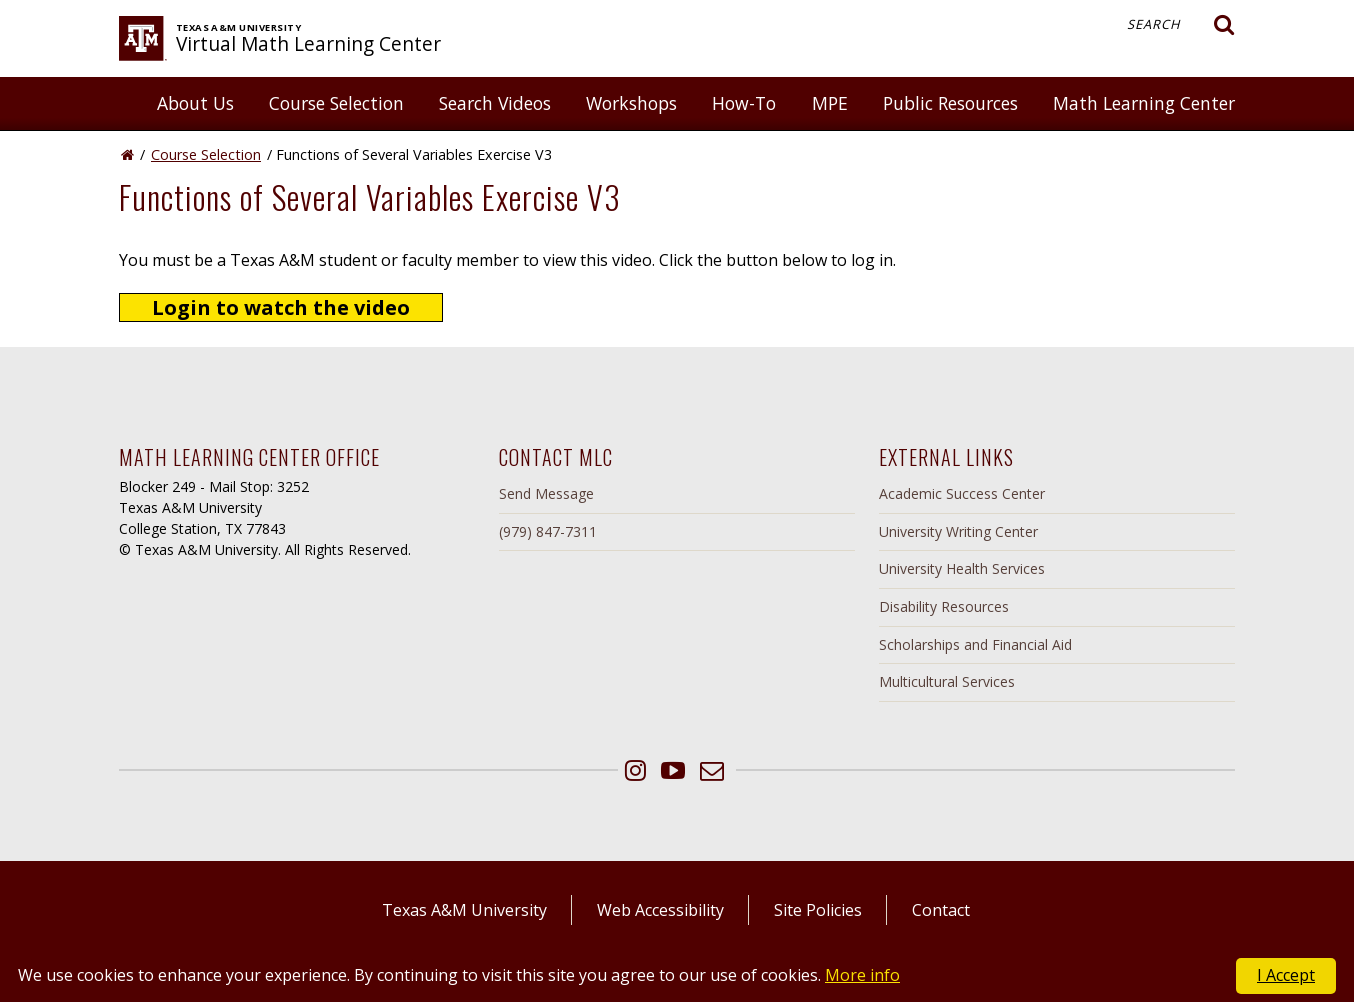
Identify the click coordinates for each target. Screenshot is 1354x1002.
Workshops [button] (631, 103)
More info (862, 975)
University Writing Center (958, 531)
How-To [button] (744, 103)
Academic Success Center (962, 493)
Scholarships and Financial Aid (975, 644)
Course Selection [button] (336, 103)
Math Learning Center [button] (1144, 103)
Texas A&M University (464, 910)
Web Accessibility (660, 910)
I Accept (1286, 975)
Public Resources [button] (950, 103)
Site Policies (818, 910)
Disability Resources (944, 606)
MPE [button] (830, 103)
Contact (941, 910)
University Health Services (962, 568)
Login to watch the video (281, 307)
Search (1181, 25)
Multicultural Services (947, 681)
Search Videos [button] (495, 103)
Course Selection (206, 154)
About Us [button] (195, 103)
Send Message (546, 493)
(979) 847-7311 (548, 531)
